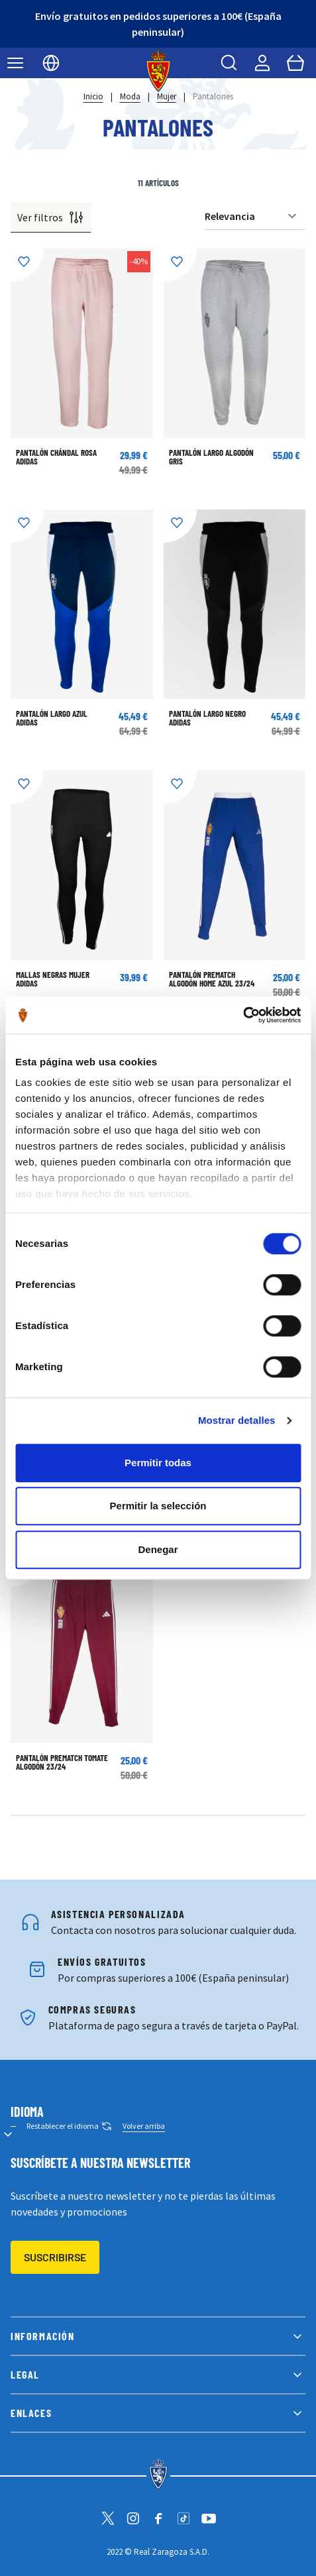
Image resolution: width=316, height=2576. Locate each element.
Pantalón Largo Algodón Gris (211, 456)
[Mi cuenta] (262, 63)
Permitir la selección (158, 1505)
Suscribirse (55, 2257)
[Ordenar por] (255, 216)
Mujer (166, 96)
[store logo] (158, 71)
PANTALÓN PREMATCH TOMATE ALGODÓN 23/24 (62, 1762)
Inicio (93, 96)
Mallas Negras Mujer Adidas (52, 979)
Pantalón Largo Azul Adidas (51, 717)
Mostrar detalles (237, 1420)
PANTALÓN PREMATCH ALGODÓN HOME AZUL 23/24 (211, 979)
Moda (130, 96)
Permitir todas (158, 1462)
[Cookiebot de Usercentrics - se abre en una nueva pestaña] (243, 1015)
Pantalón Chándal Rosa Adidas (56, 456)
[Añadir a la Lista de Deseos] (27, 265)
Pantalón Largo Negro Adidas (207, 717)
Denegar (158, 1549)
